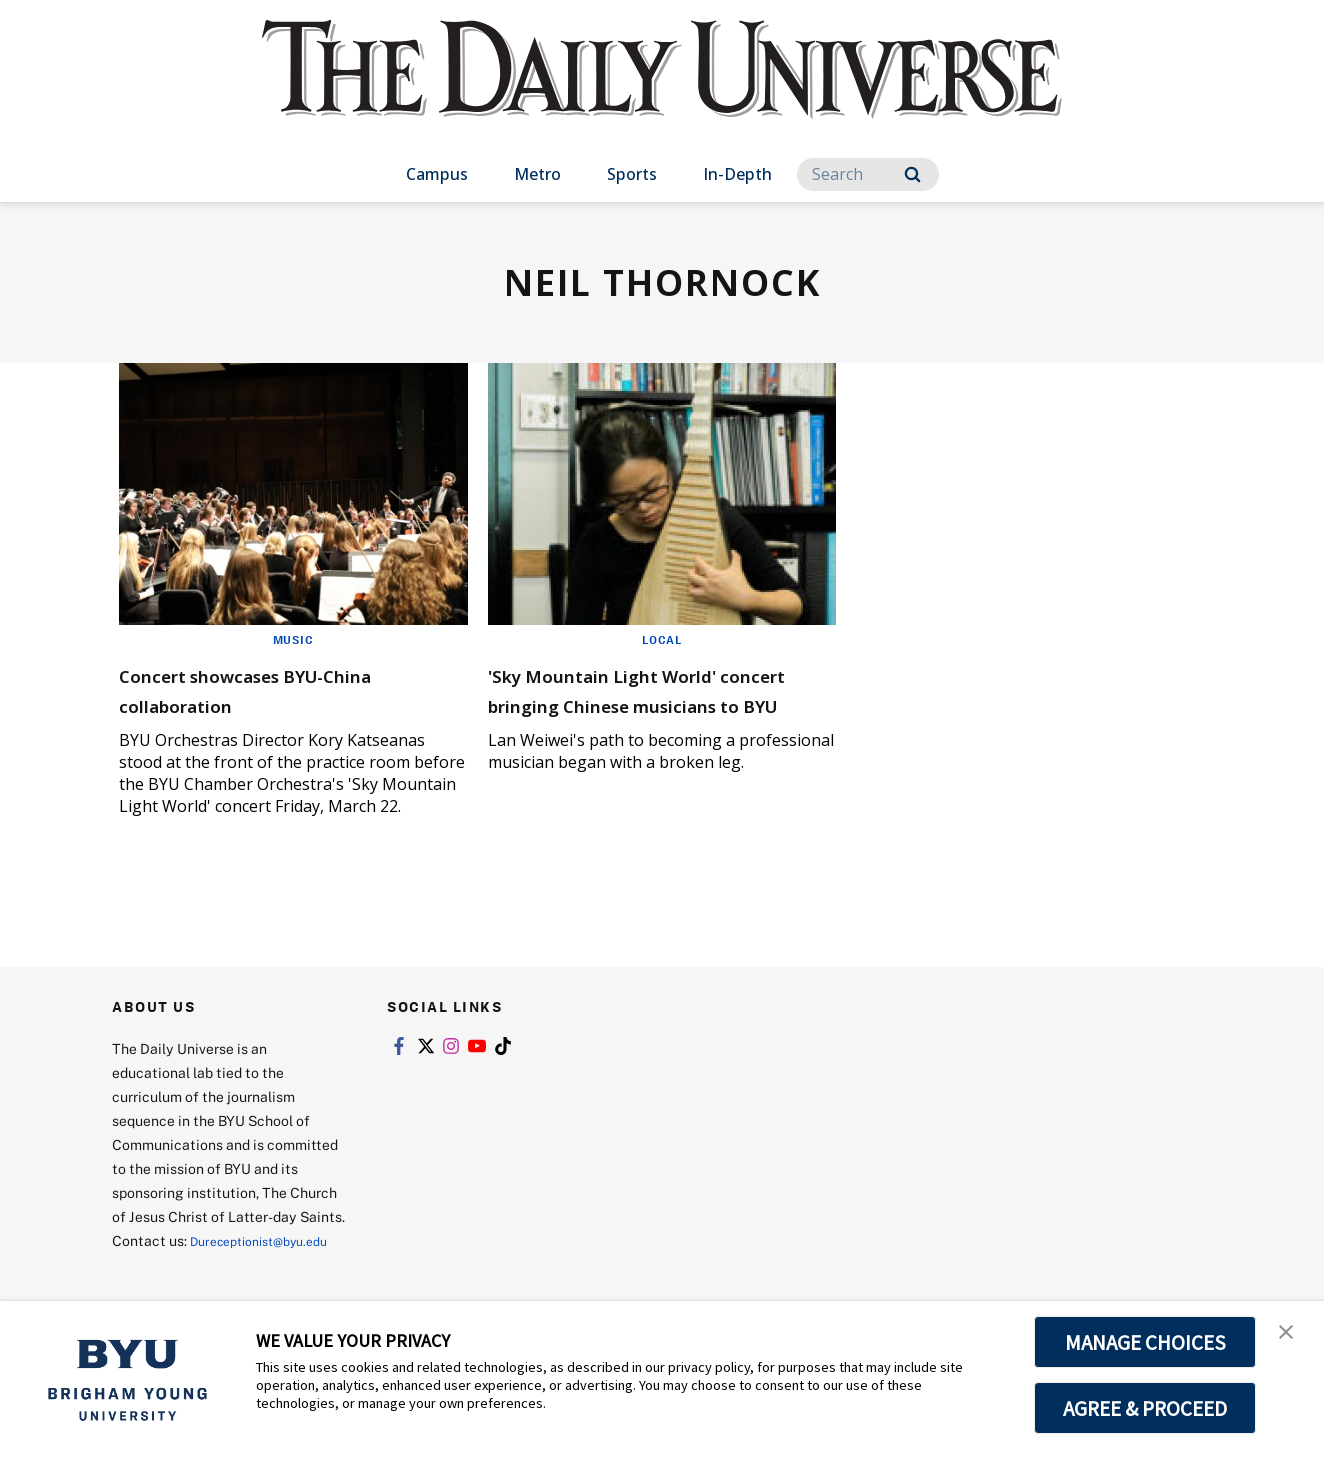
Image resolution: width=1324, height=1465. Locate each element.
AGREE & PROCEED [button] (1145, 1408)
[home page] (662, 89)
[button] (1291, 1337)
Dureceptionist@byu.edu (192, 1264)
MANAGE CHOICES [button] (1145, 1342)
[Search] (868, 174)
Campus (437, 174)
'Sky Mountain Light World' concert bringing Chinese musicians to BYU (647, 703)
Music (293, 639)
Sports (632, 174)
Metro (537, 174)
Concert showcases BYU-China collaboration (263, 688)
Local (661, 639)
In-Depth (737, 174)
